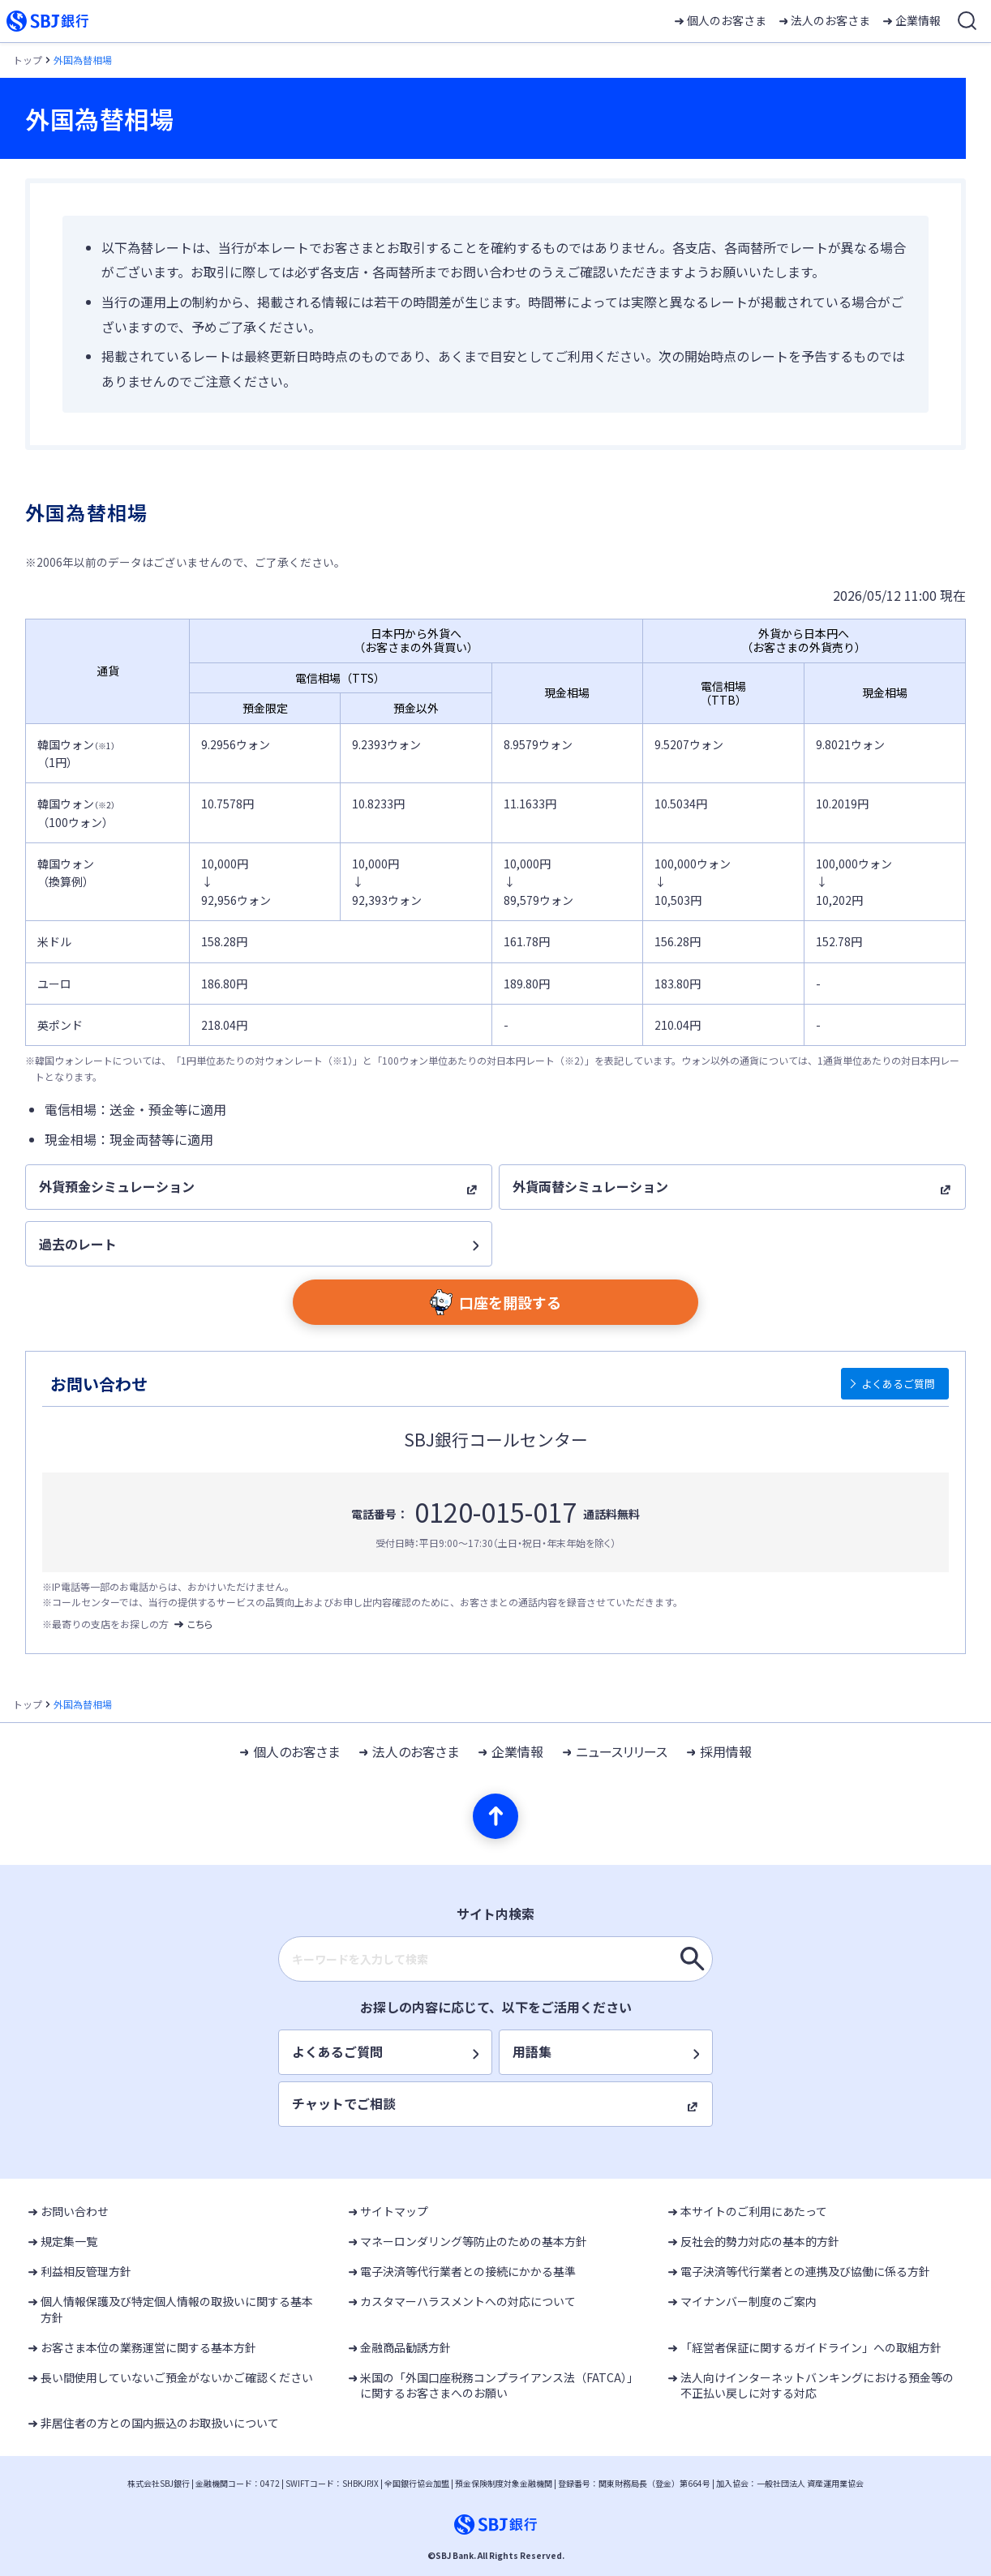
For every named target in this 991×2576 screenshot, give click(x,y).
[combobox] (495, 1959)
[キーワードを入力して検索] (692, 1959)
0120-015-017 (495, 1511)
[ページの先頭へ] (495, 1816)
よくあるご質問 (898, 1383)
